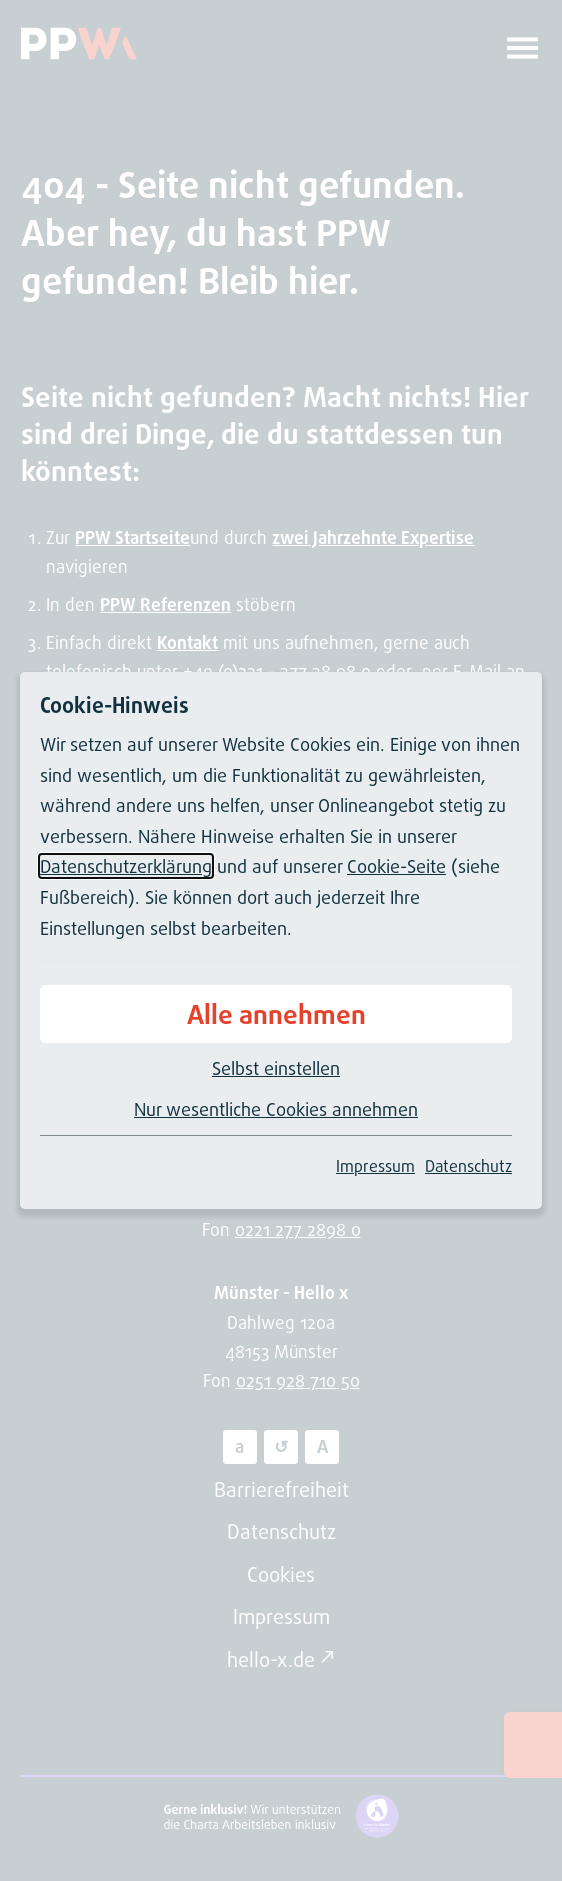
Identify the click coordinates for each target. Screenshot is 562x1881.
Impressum (375, 1166)
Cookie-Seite (396, 866)
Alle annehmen (276, 1014)
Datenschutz (468, 1166)
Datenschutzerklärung (126, 866)
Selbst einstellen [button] (276, 1068)
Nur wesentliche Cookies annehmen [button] (276, 1109)
